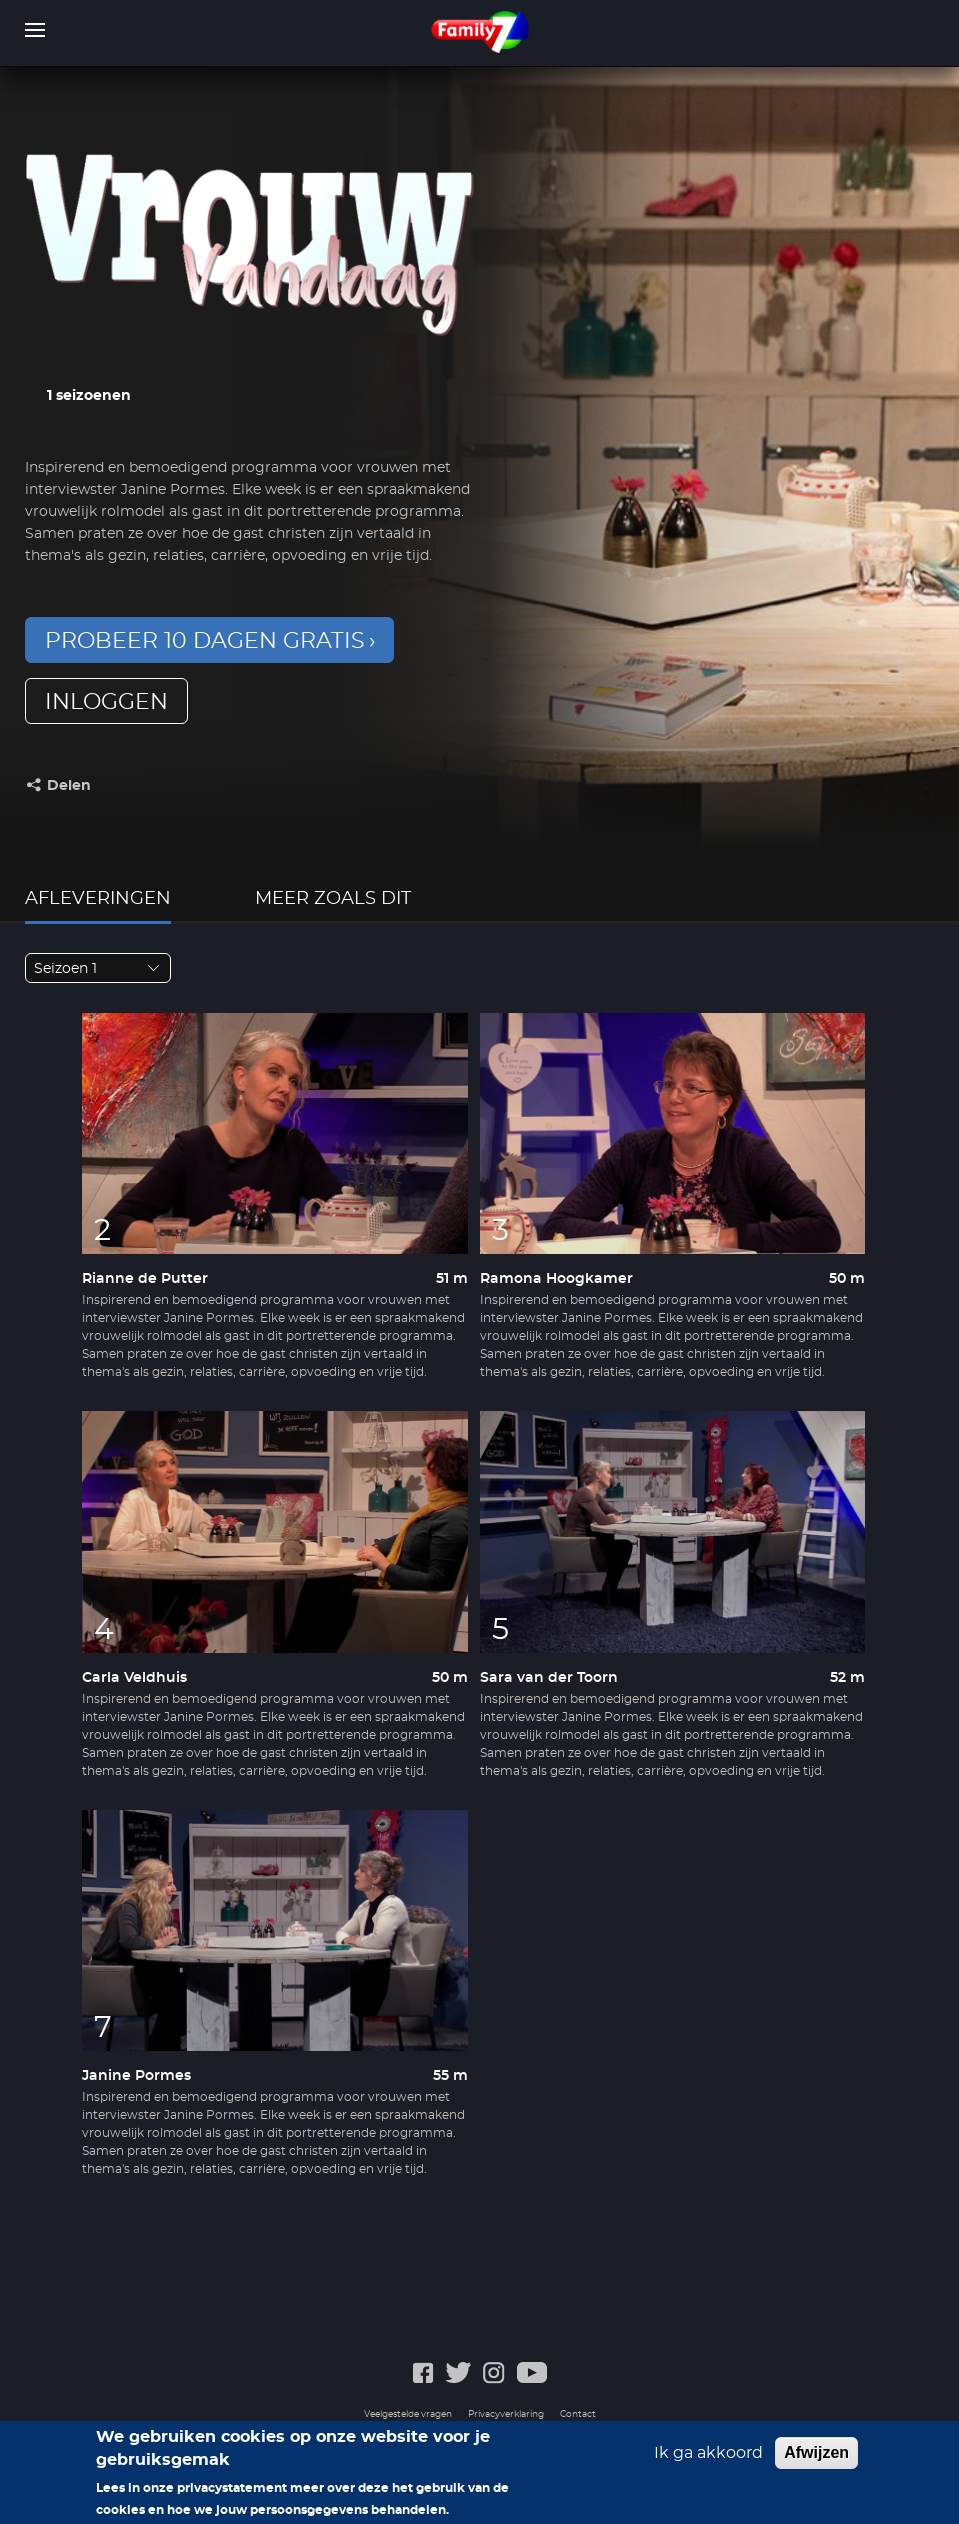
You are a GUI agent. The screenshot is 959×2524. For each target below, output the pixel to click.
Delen (69, 786)
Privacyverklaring (506, 2414)
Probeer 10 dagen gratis (205, 641)
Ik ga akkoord (708, 2463)
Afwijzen (816, 2462)
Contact (578, 2414)
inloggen (106, 702)
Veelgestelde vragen (408, 2414)
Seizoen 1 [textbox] (65, 969)
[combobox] (98, 968)
